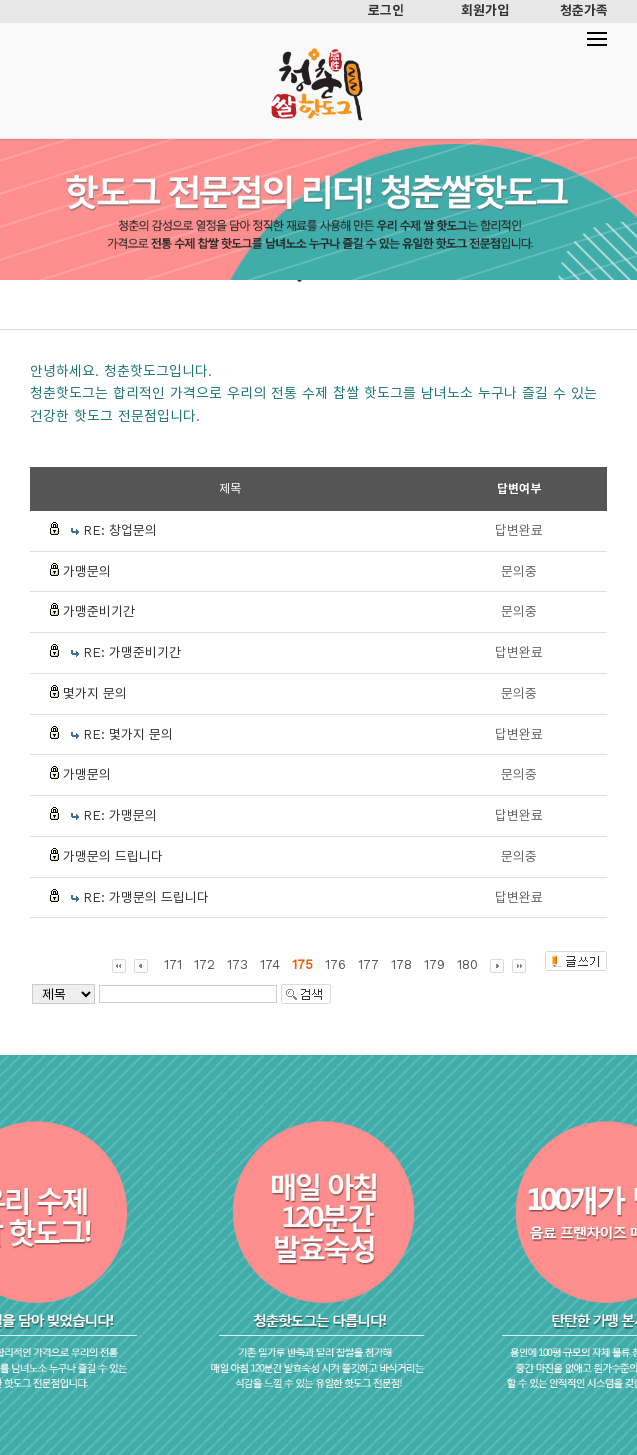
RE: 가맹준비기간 (132, 652)
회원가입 (485, 10)
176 (335, 964)
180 (467, 964)
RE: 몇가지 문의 (128, 734)
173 (237, 964)
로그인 (386, 10)
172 (204, 964)
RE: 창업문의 (120, 530)
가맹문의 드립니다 (113, 856)
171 (173, 964)
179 (434, 964)
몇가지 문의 (95, 693)
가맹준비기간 (99, 611)
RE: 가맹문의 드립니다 (146, 897)
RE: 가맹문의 (120, 815)
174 (270, 964)
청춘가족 (584, 10)
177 (368, 964)
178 (401, 964)
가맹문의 (87, 571)
